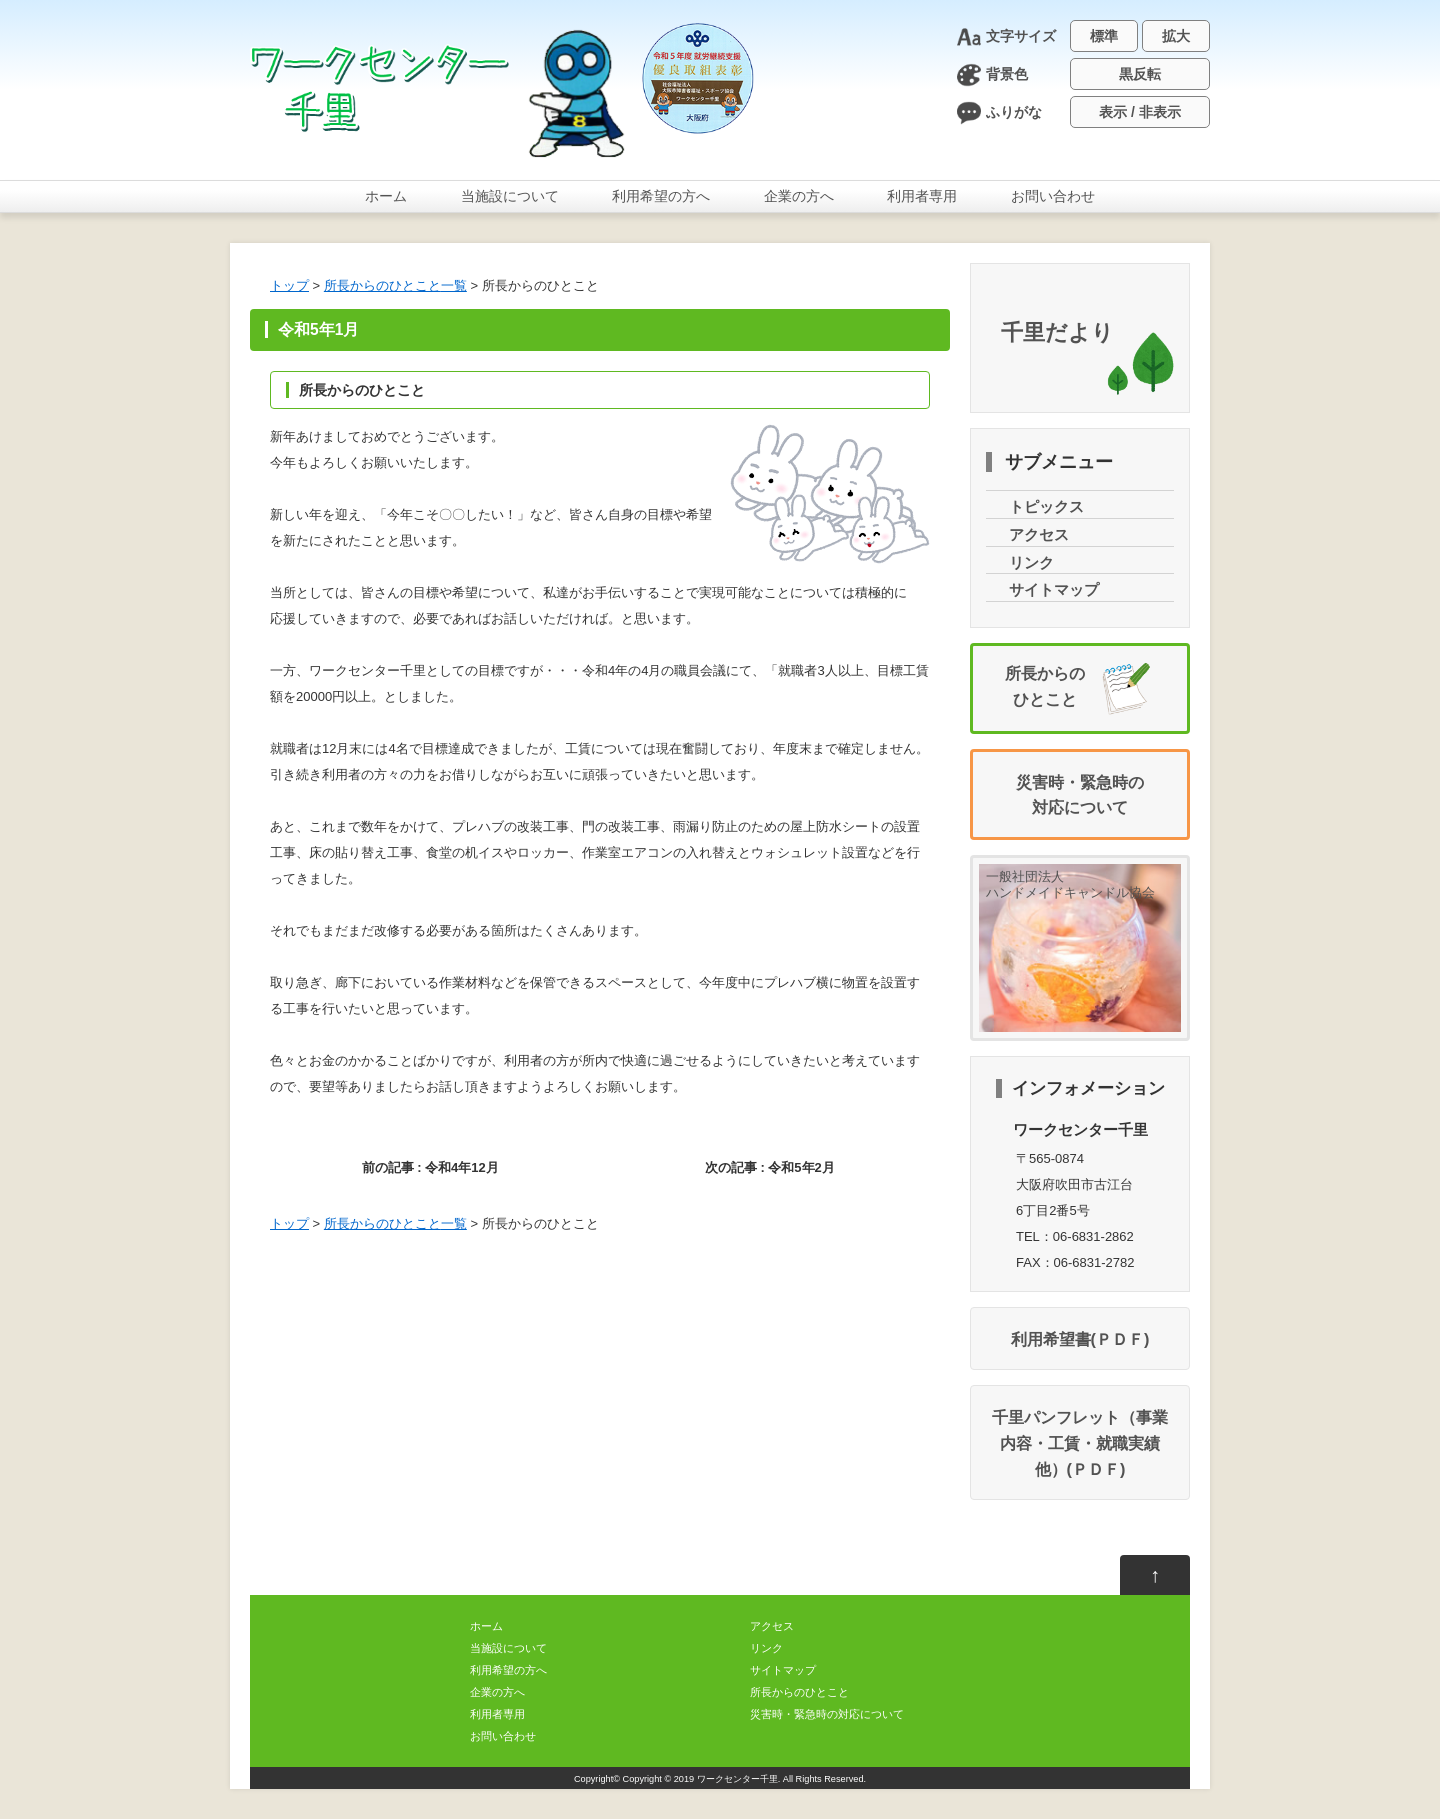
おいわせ (1053, 196)
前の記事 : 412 (430, 1167)
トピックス (1046, 507)
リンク (1031, 563)
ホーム (386, 196)
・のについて (827, 1714)
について (510, 196)
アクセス (1039, 535)
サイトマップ (1054, 590)
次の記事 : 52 (770, 1167)
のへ (661, 196)
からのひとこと (395, 285)
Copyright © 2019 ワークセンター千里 (700, 1779)
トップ (289, 285)
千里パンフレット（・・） (1080, 1443)
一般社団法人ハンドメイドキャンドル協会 (1070, 884)
